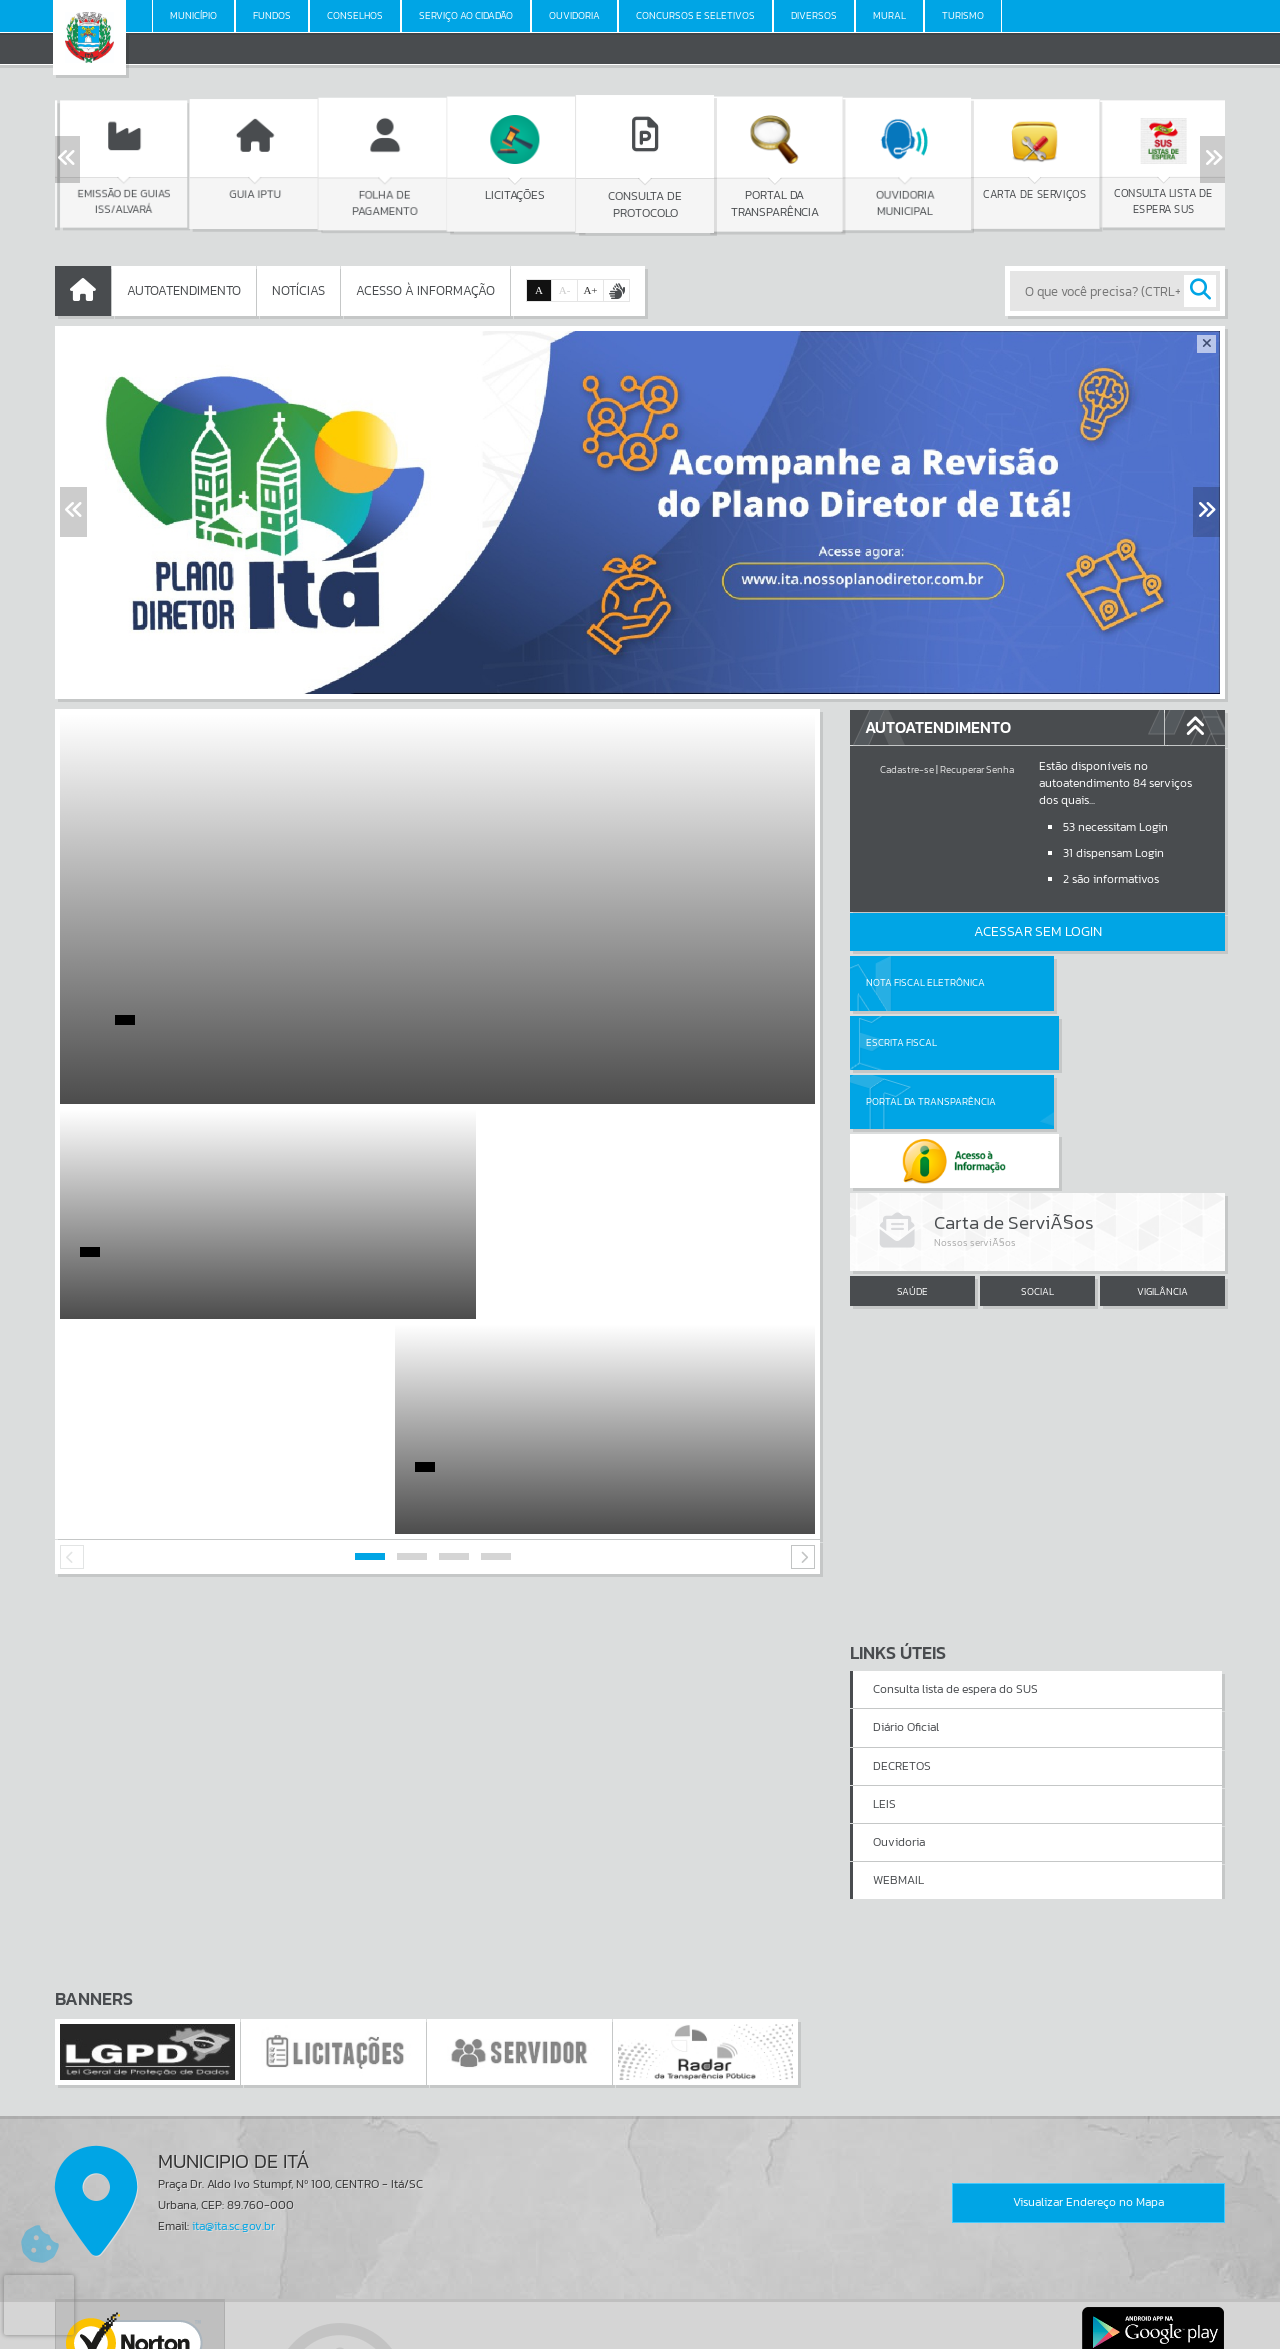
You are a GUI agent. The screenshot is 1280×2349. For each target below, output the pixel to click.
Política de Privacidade (640, 2328)
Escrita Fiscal (1089, 982)
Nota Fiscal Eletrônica (925, 982)
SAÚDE (912, 1173)
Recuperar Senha (977, 769)
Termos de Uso (640, 2313)
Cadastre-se (907, 769)
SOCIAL (1037, 1173)
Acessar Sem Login (1038, 931)
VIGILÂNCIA (1162, 1173)
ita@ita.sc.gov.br (233, 2011)
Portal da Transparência (931, 1042)
